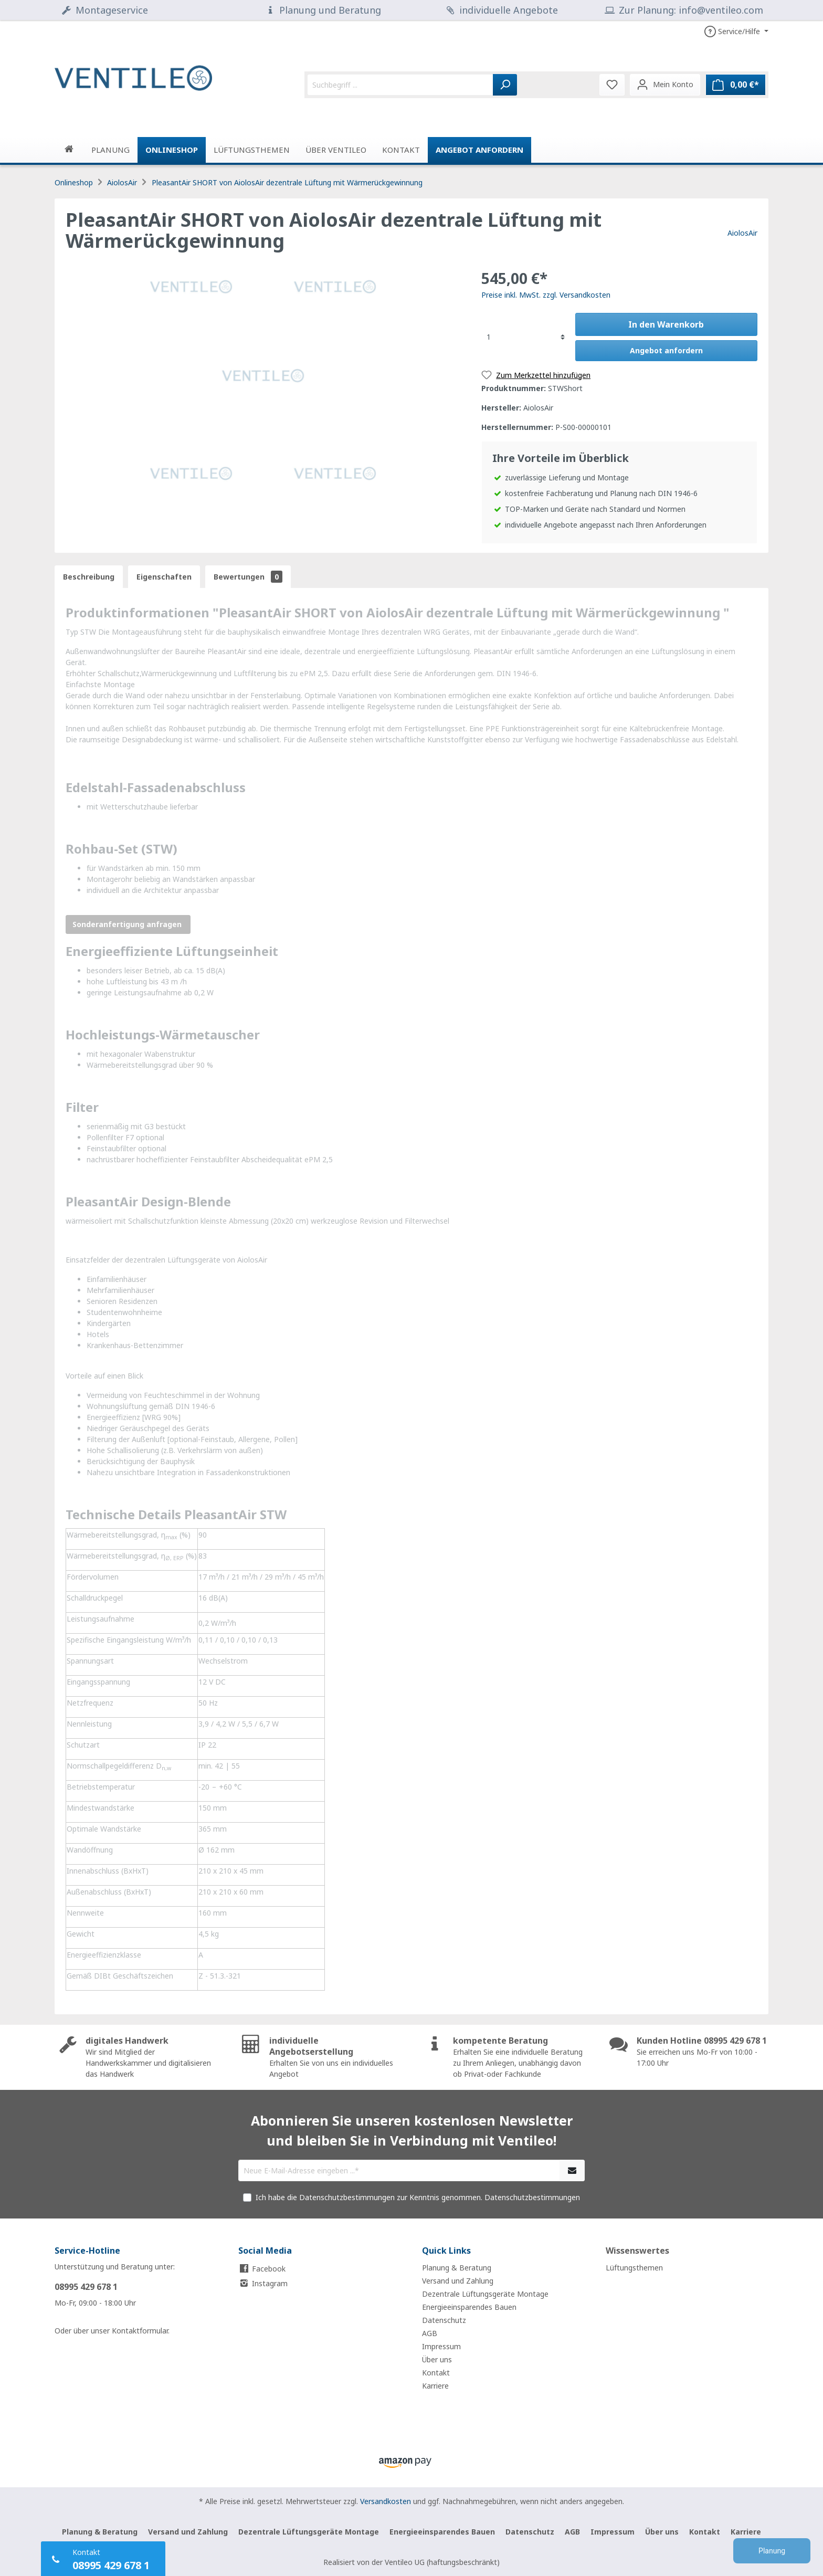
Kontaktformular (140, 2331)
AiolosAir (122, 182)
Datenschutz (444, 2320)
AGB (429, 2333)
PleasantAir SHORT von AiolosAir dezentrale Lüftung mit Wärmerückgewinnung (287, 182)
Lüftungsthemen (634, 2268)
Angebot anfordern (479, 149)
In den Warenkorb (666, 324)
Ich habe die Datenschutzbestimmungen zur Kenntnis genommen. (418, 2197)
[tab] (89, 576)
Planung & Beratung (456, 2268)
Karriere (435, 2386)
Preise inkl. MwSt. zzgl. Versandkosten (545, 295)
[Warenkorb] (735, 85)
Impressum (441, 2346)
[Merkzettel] (612, 84)
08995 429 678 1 (86, 2287)
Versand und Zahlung (457, 2281)
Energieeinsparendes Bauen (469, 2307)
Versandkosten (385, 2501)
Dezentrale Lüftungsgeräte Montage (485, 2294)
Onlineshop (74, 182)
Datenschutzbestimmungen (532, 2197)
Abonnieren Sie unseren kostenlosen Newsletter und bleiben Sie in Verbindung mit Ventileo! (412, 2130)
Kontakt (436, 2373)
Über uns (437, 2359)
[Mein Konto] (665, 84)
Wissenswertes (637, 2250)
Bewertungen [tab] (248, 577)
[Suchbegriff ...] (400, 85)
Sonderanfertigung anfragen (128, 924)
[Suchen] (505, 85)
